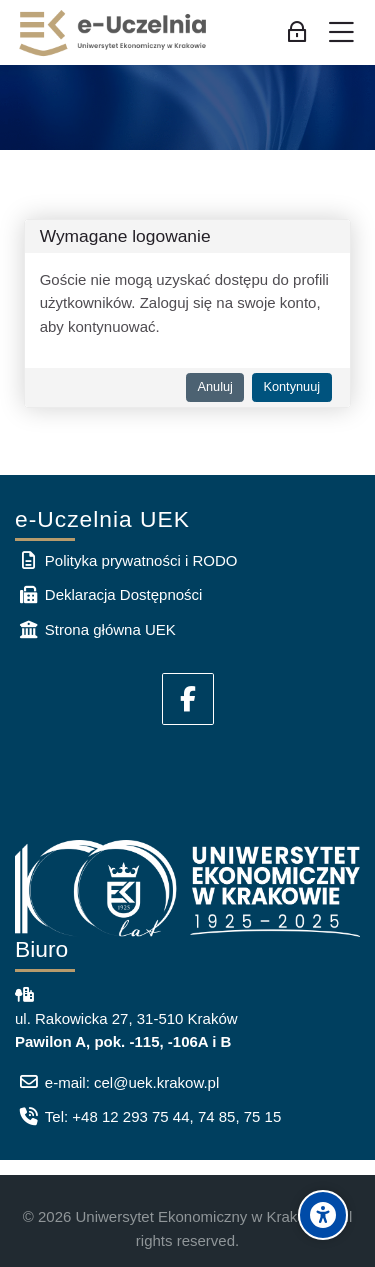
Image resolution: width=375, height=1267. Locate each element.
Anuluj (214, 386)
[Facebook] (188, 699)
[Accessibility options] (323, 1215)
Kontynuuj (291, 386)
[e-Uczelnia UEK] (114, 33)
